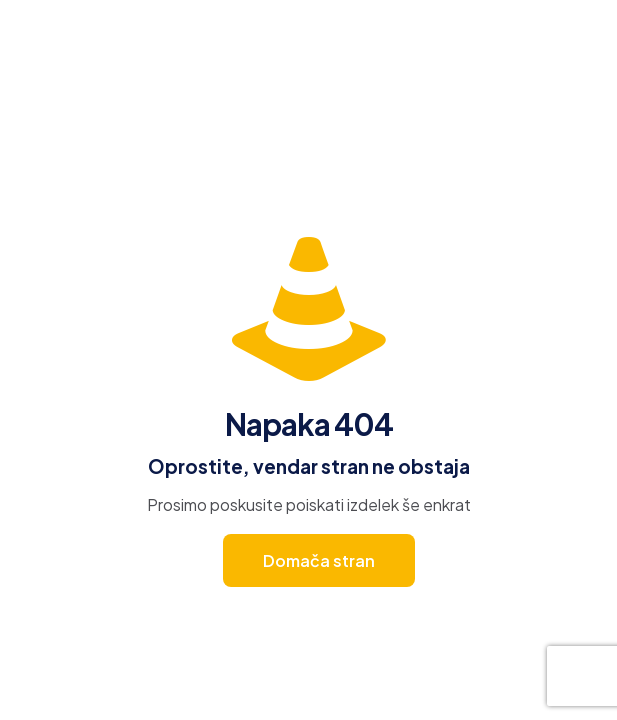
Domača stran (319, 560)
